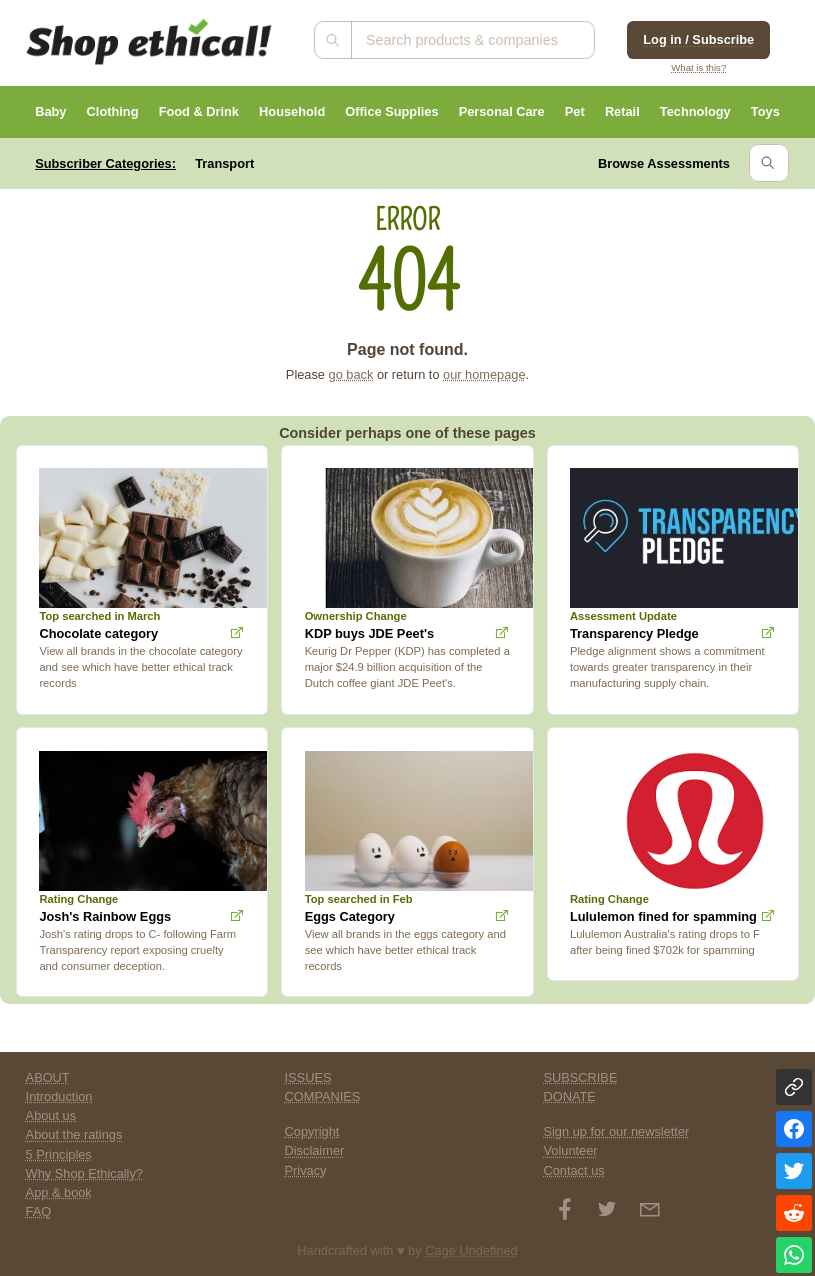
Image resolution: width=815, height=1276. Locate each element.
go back (351, 374)
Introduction (59, 1096)
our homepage (484, 374)
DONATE (569, 1096)
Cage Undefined (471, 1250)
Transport (224, 163)
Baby (50, 111)
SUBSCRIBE (580, 1077)
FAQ (39, 1211)
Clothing (113, 111)
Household (292, 111)
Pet (575, 111)
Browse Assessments (664, 163)
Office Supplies (391, 111)
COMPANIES (323, 1096)
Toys (765, 111)
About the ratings (74, 1134)
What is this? (698, 67)
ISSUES (308, 1077)
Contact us (573, 1170)
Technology (695, 111)
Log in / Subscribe (698, 39)
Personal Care (502, 111)
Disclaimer (315, 1150)
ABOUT (48, 1077)
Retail (622, 111)
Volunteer (570, 1150)
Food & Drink (199, 111)
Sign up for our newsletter (616, 1131)
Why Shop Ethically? (84, 1173)
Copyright (312, 1131)
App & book (59, 1192)
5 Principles (59, 1154)
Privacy (306, 1170)
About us (51, 1115)
